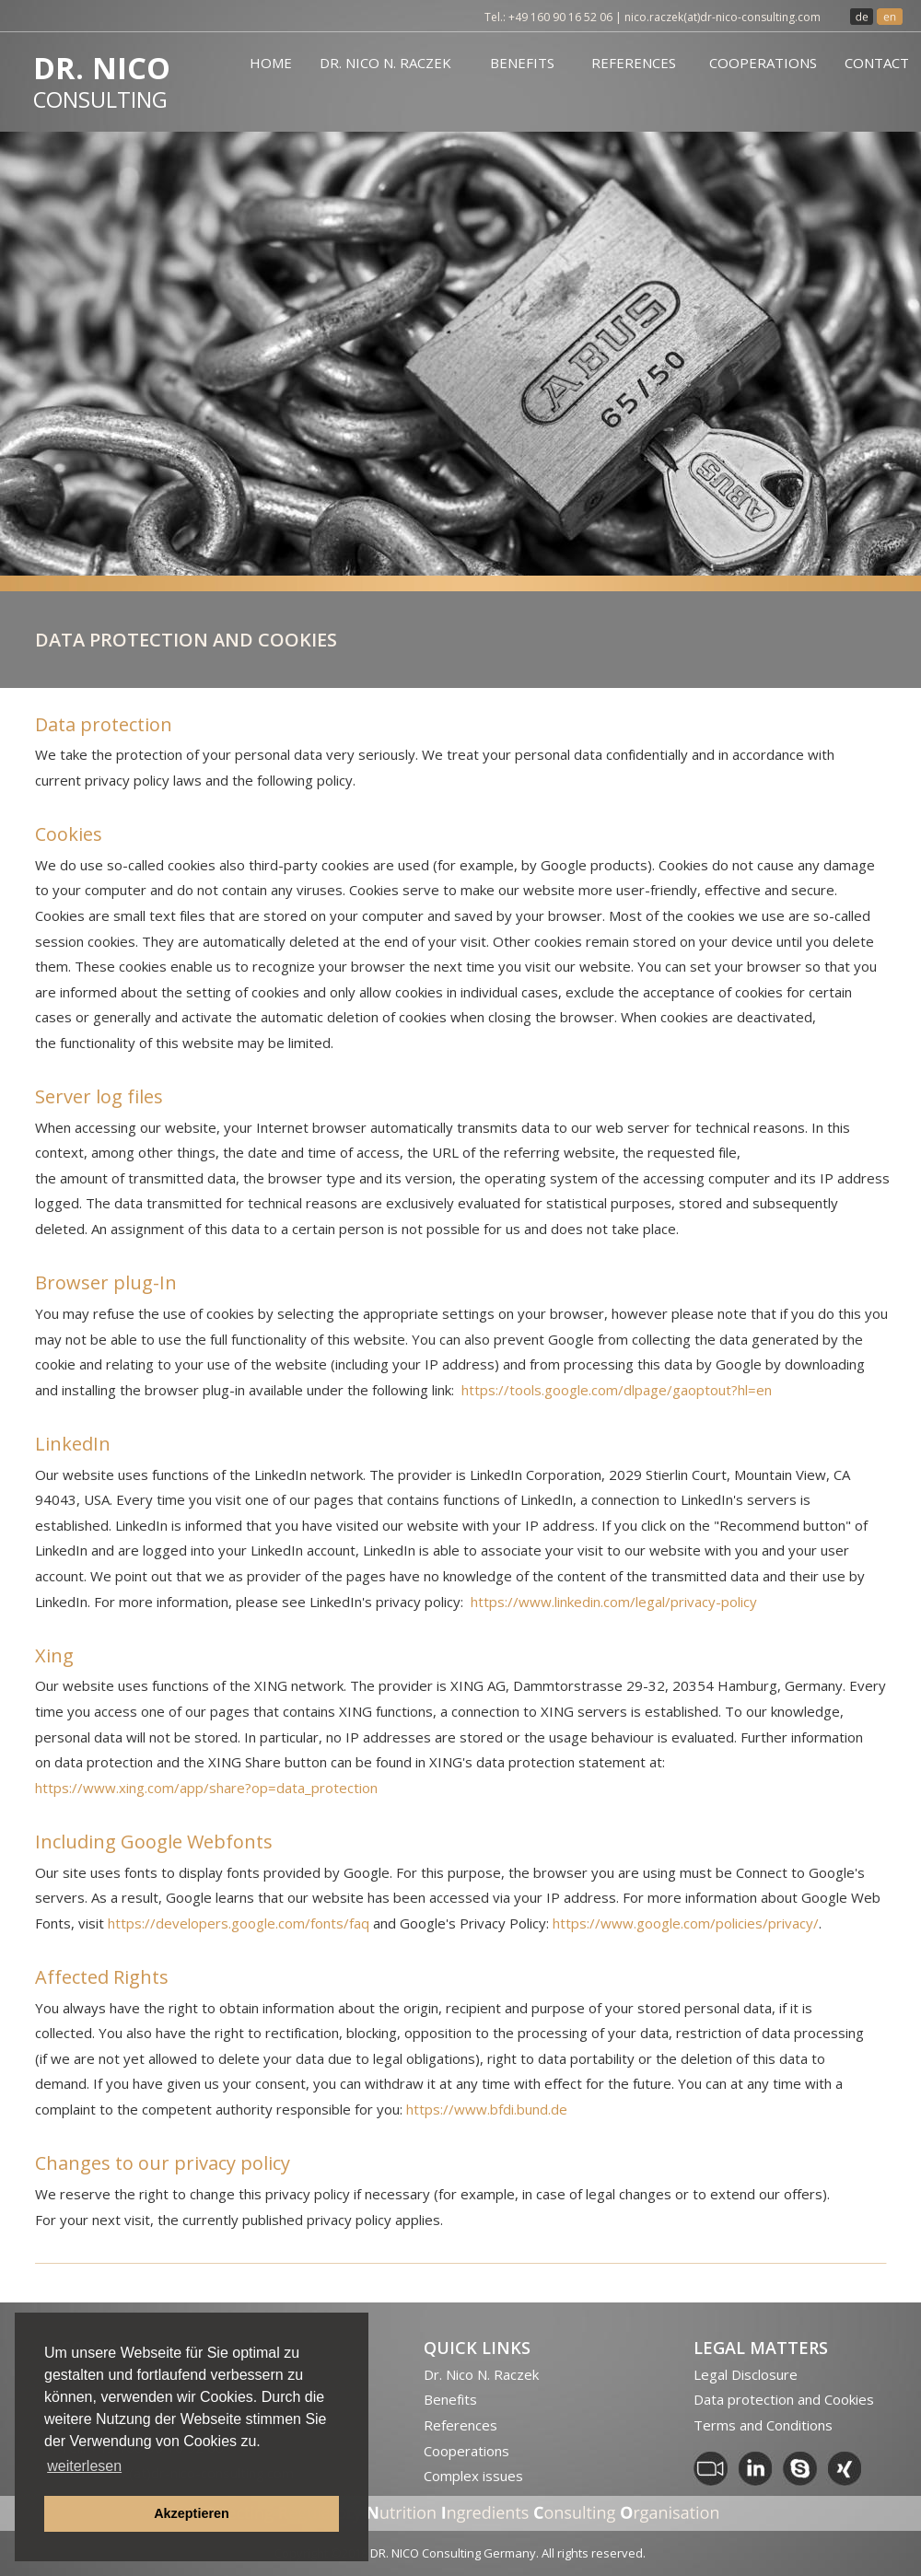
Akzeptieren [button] (191, 2513)
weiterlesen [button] (84, 2466)
